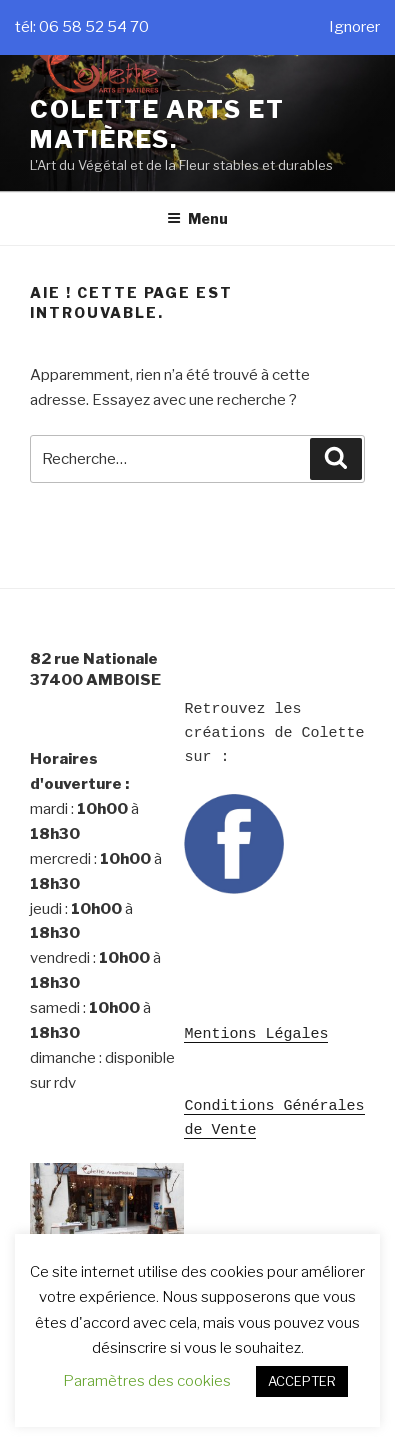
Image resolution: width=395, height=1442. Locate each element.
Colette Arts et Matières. (157, 124)
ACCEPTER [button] (302, 1381)
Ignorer (354, 27)
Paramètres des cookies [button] (147, 1381)
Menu (197, 218)
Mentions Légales (256, 1033)
